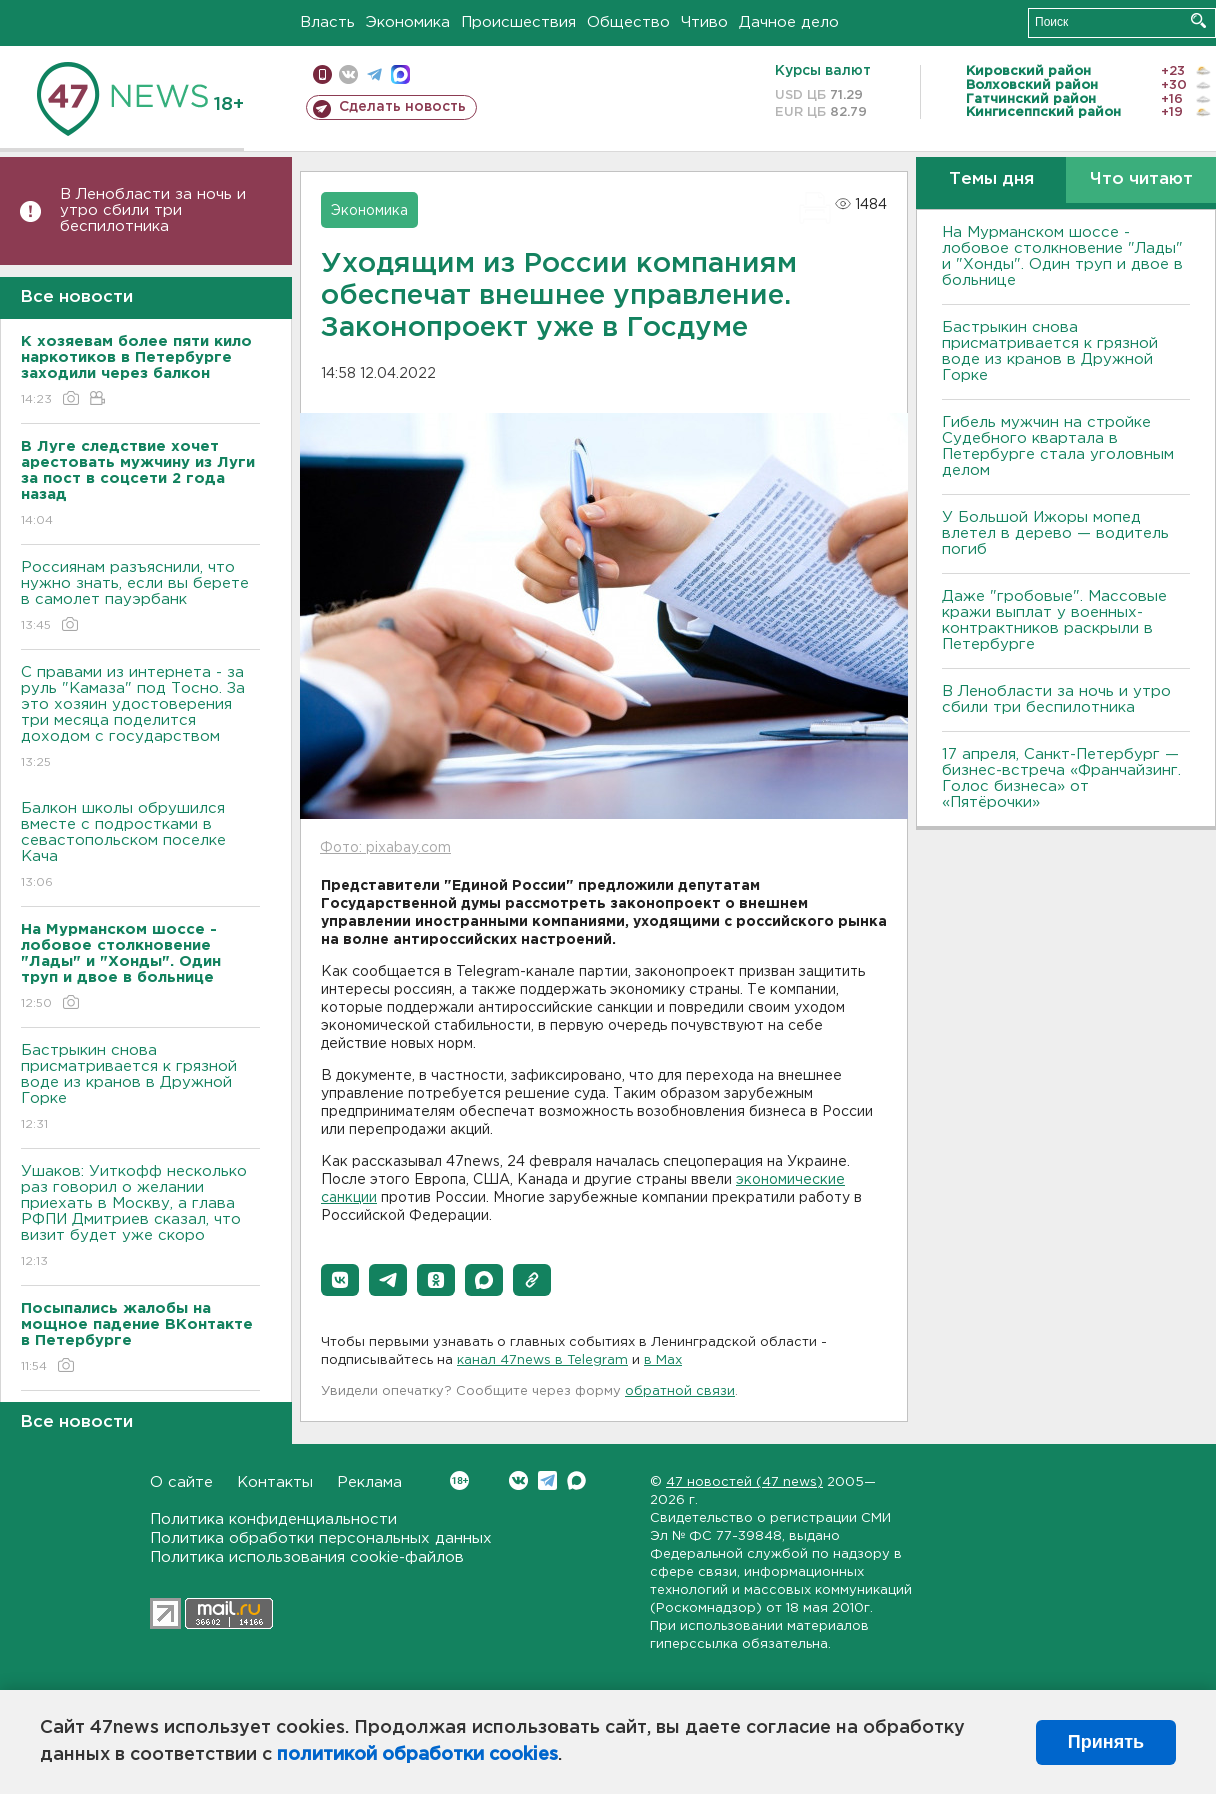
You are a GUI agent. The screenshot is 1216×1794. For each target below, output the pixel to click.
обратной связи (680, 1391)
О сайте (181, 1482)
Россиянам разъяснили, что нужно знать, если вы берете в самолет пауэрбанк (140, 597)
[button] (340, 1280)
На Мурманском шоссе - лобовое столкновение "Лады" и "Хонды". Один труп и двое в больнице (1062, 256)
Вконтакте (459, 1480)
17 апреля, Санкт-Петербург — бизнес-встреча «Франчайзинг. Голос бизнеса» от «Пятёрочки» (1061, 778)
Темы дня (991, 179)
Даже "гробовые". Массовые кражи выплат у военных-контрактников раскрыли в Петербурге (1054, 620)
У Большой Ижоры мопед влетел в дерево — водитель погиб (1055, 533)
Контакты (275, 1482)
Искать (1198, 20)
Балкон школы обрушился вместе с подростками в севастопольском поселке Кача (140, 846)
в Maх (663, 1360)
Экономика (408, 22)
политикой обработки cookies (417, 1755)
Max (576, 1480)
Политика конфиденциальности (273, 1519)
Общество (628, 22)
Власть (327, 22)
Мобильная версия (322, 74)
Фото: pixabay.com (385, 848)
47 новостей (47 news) (744, 1482)
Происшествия (518, 22)
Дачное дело (789, 22)
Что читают (1141, 179)
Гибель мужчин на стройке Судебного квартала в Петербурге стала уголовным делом (1058, 446)
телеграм (374, 74)
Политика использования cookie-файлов (307, 1557)
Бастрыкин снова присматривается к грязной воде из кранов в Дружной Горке (140, 1088)
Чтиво (704, 22)
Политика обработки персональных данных (321, 1538)
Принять (1106, 1742)
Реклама (369, 1482)
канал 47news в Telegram (542, 1360)
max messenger (400, 74)
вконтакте (348, 74)
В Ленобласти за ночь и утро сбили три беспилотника (153, 210)
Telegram (547, 1480)
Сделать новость (402, 107)
